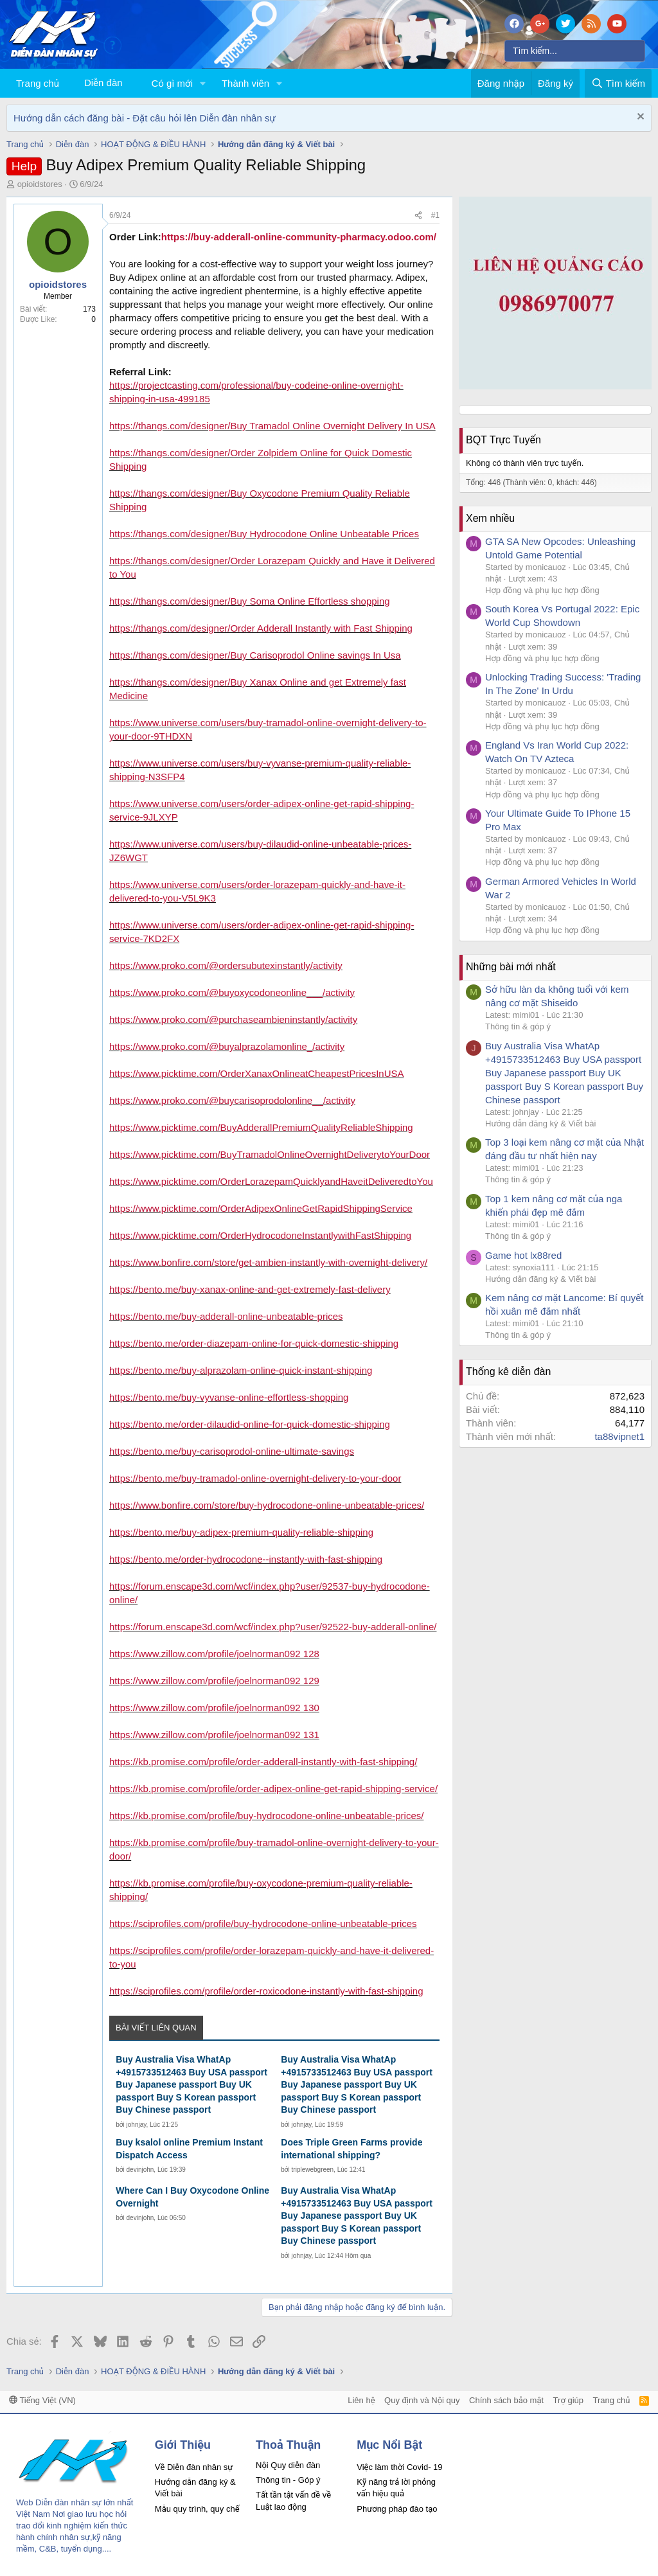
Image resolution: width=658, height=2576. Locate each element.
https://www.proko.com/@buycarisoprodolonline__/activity (232, 1100)
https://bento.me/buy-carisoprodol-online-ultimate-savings (231, 1451)
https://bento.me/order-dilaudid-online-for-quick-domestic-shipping (249, 1424)
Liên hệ (361, 2400)
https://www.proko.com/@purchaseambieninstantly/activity (233, 1019)
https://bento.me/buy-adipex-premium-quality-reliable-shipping (241, 1532)
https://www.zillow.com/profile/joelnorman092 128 (214, 1653)
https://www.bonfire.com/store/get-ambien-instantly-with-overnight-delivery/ (268, 1262)
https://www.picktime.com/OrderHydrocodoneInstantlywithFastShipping (260, 1235)
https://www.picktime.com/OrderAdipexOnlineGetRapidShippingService (261, 1208)
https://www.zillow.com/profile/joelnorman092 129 (214, 1680)
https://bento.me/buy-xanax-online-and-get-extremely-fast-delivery (250, 1289)
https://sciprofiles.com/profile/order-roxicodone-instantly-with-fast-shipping (266, 1990)
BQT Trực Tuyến (503, 439)
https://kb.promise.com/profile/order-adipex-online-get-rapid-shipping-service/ (273, 1788)
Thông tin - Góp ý (288, 2480)
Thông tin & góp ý (518, 1026)
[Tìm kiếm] (574, 51)
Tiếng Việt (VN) (42, 2400)
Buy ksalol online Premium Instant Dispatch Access (189, 2148)
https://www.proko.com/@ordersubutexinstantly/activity (225, 965)
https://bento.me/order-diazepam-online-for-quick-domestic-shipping (253, 1343)
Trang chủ (37, 83)
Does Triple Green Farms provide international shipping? (351, 2148)
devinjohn (140, 2169)
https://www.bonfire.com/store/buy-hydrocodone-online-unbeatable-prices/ (266, 1505)
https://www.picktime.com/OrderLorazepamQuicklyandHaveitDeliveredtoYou (271, 1181)
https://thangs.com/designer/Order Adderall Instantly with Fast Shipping (261, 628)
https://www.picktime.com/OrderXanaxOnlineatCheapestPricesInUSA (256, 1073)
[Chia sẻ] (418, 215)
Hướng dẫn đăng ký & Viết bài (540, 1123)
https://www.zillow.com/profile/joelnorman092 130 (214, 1707)
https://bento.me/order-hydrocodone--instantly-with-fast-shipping (245, 1559)
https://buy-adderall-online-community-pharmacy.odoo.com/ (298, 236)
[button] (203, 83)
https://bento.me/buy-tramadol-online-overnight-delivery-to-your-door (255, 1478)
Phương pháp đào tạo (397, 2509)
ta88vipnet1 (619, 1436)
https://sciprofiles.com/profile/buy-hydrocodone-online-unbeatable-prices (263, 1923)
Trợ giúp (568, 2400)
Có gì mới (172, 83)
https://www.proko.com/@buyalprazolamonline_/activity (226, 1046)
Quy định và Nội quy (422, 2400)
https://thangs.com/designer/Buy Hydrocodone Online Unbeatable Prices (264, 533)
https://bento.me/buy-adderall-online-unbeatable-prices (226, 1316)
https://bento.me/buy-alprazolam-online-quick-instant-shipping (240, 1370)
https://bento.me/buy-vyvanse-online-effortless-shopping (228, 1397)
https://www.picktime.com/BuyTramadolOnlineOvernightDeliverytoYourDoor (269, 1154)
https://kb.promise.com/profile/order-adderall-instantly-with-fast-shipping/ (263, 1761)
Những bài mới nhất (511, 966)
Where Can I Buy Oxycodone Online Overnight (192, 2196)
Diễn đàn (103, 82)
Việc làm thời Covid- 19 (399, 2467)
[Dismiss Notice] (639, 118)
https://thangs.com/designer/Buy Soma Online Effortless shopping (249, 601)
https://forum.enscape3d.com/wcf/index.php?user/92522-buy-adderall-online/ (272, 1626)
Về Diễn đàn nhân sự (194, 2467)
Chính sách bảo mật (506, 2400)
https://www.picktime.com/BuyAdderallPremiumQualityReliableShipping (261, 1127)
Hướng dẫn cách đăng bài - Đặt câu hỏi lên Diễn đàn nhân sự (144, 117)
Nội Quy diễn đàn (288, 2465)
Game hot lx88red (523, 1255)
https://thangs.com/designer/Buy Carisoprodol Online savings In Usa (255, 655)
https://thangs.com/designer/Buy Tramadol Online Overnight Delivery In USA (272, 425)
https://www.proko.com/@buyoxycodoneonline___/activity (232, 992)
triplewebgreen (313, 2169)
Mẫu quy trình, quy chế (197, 2509)
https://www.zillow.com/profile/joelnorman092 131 (214, 1734)
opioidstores (39, 184)
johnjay (137, 2124)
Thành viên (245, 83)
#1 (435, 215)
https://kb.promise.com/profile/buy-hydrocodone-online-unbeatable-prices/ (266, 1815)
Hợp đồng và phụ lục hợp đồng (542, 590)
